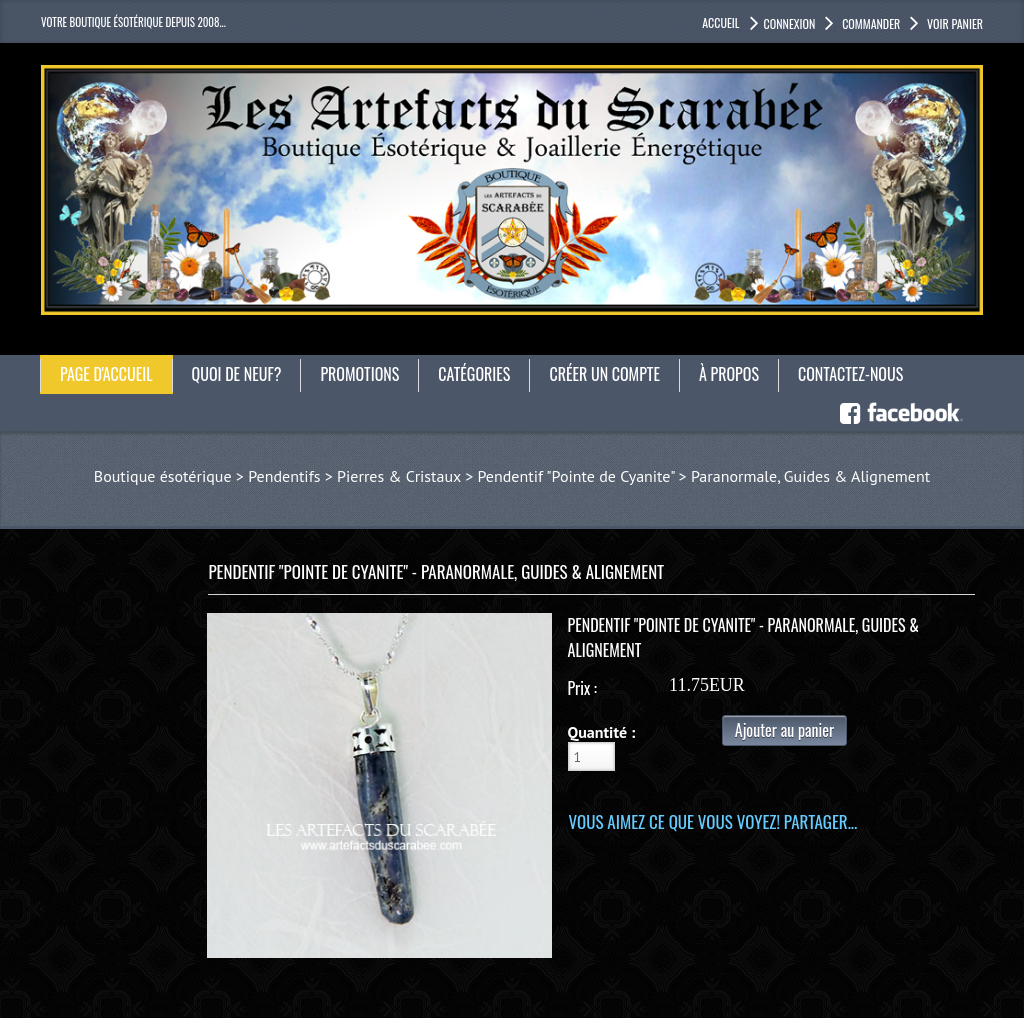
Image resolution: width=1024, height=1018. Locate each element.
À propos (729, 374)
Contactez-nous (850, 374)
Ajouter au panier (784, 730)
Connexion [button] (790, 23)
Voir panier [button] (953, 23)
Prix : (582, 688)
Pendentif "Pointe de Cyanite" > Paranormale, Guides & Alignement (703, 476)
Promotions (359, 374)
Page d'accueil (106, 374)
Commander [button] (869, 23)
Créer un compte (604, 374)
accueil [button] (720, 22)
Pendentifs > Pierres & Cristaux (354, 476)
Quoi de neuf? (237, 374)
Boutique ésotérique (163, 476)
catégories (474, 374)
